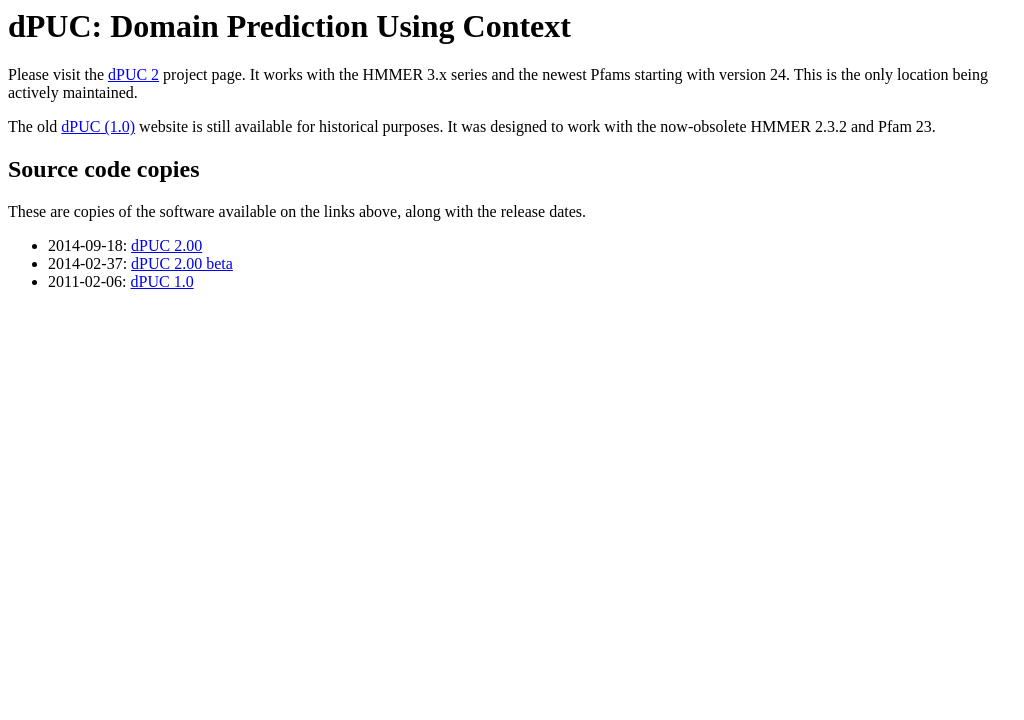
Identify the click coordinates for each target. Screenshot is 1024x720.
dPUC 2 (133, 74)
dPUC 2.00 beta (182, 263)
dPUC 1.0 (162, 281)
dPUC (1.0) (98, 126)
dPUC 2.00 (166, 245)
